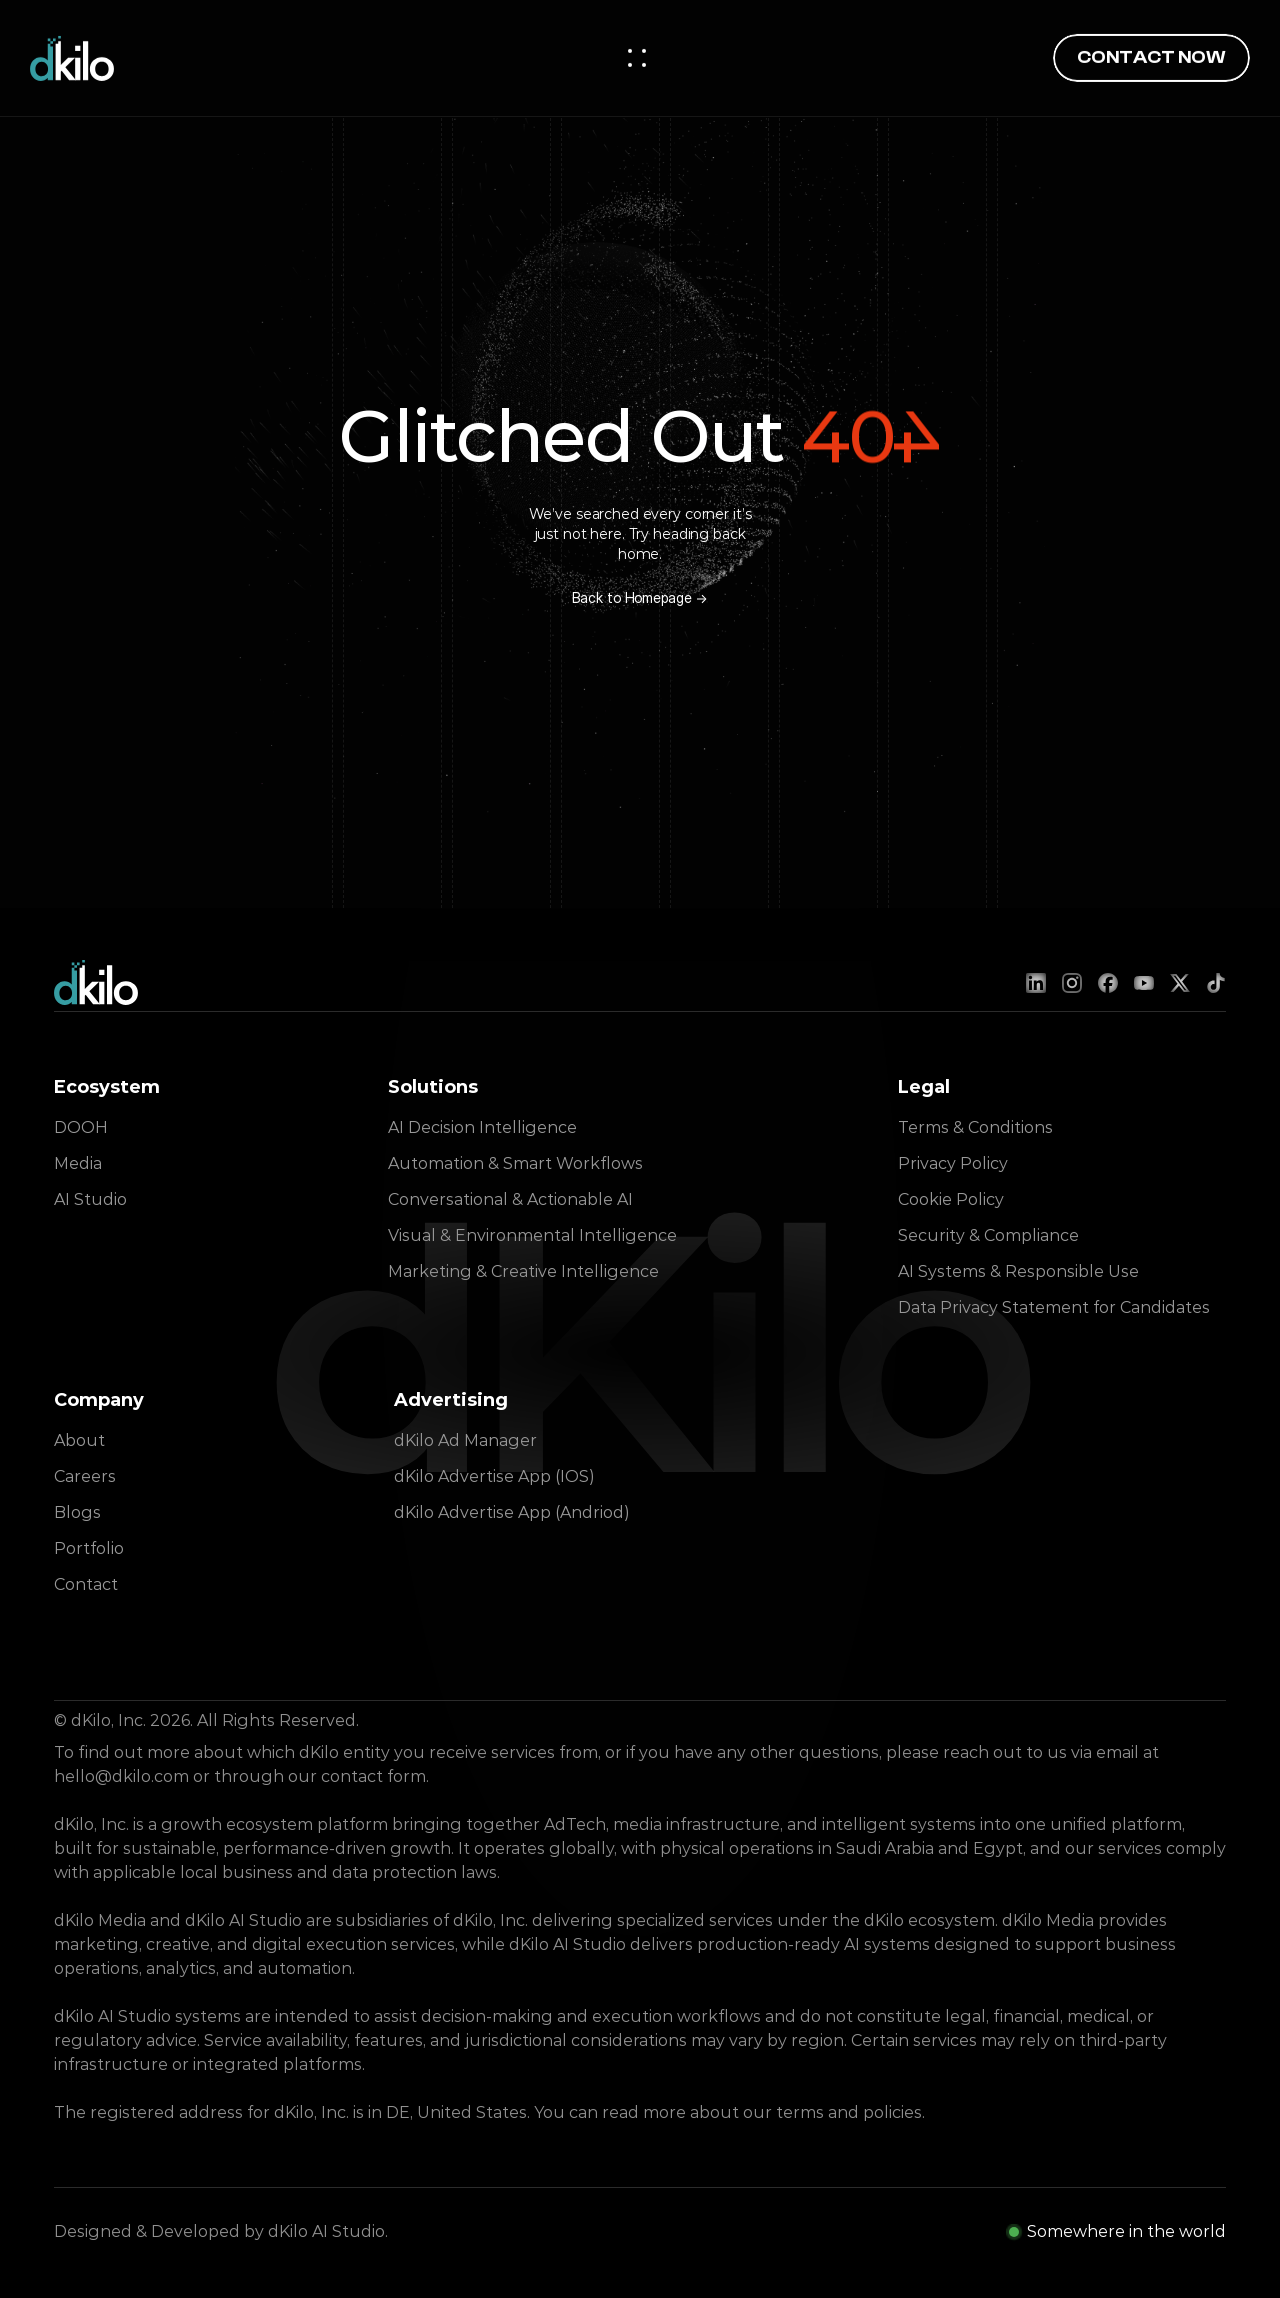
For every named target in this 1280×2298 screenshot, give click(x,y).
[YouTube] (1144, 983)
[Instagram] (1072, 983)
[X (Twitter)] (1180, 983)
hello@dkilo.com (121, 1776)
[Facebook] (1108, 983)
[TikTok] (1216, 983)
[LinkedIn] (1036, 983)
